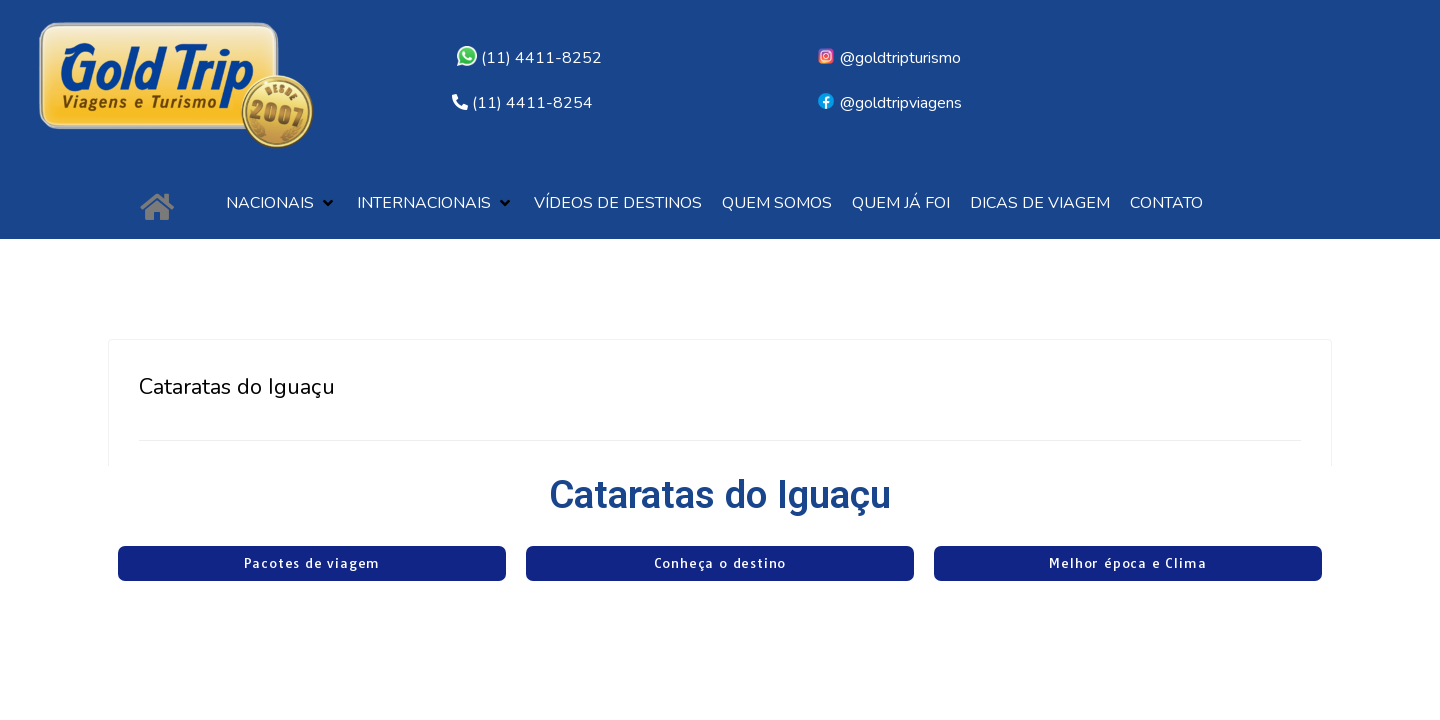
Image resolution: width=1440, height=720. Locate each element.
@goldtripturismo (888, 58)
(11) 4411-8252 (529, 58)
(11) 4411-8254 (532, 103)
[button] (281, 203)
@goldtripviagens (889, 103)
